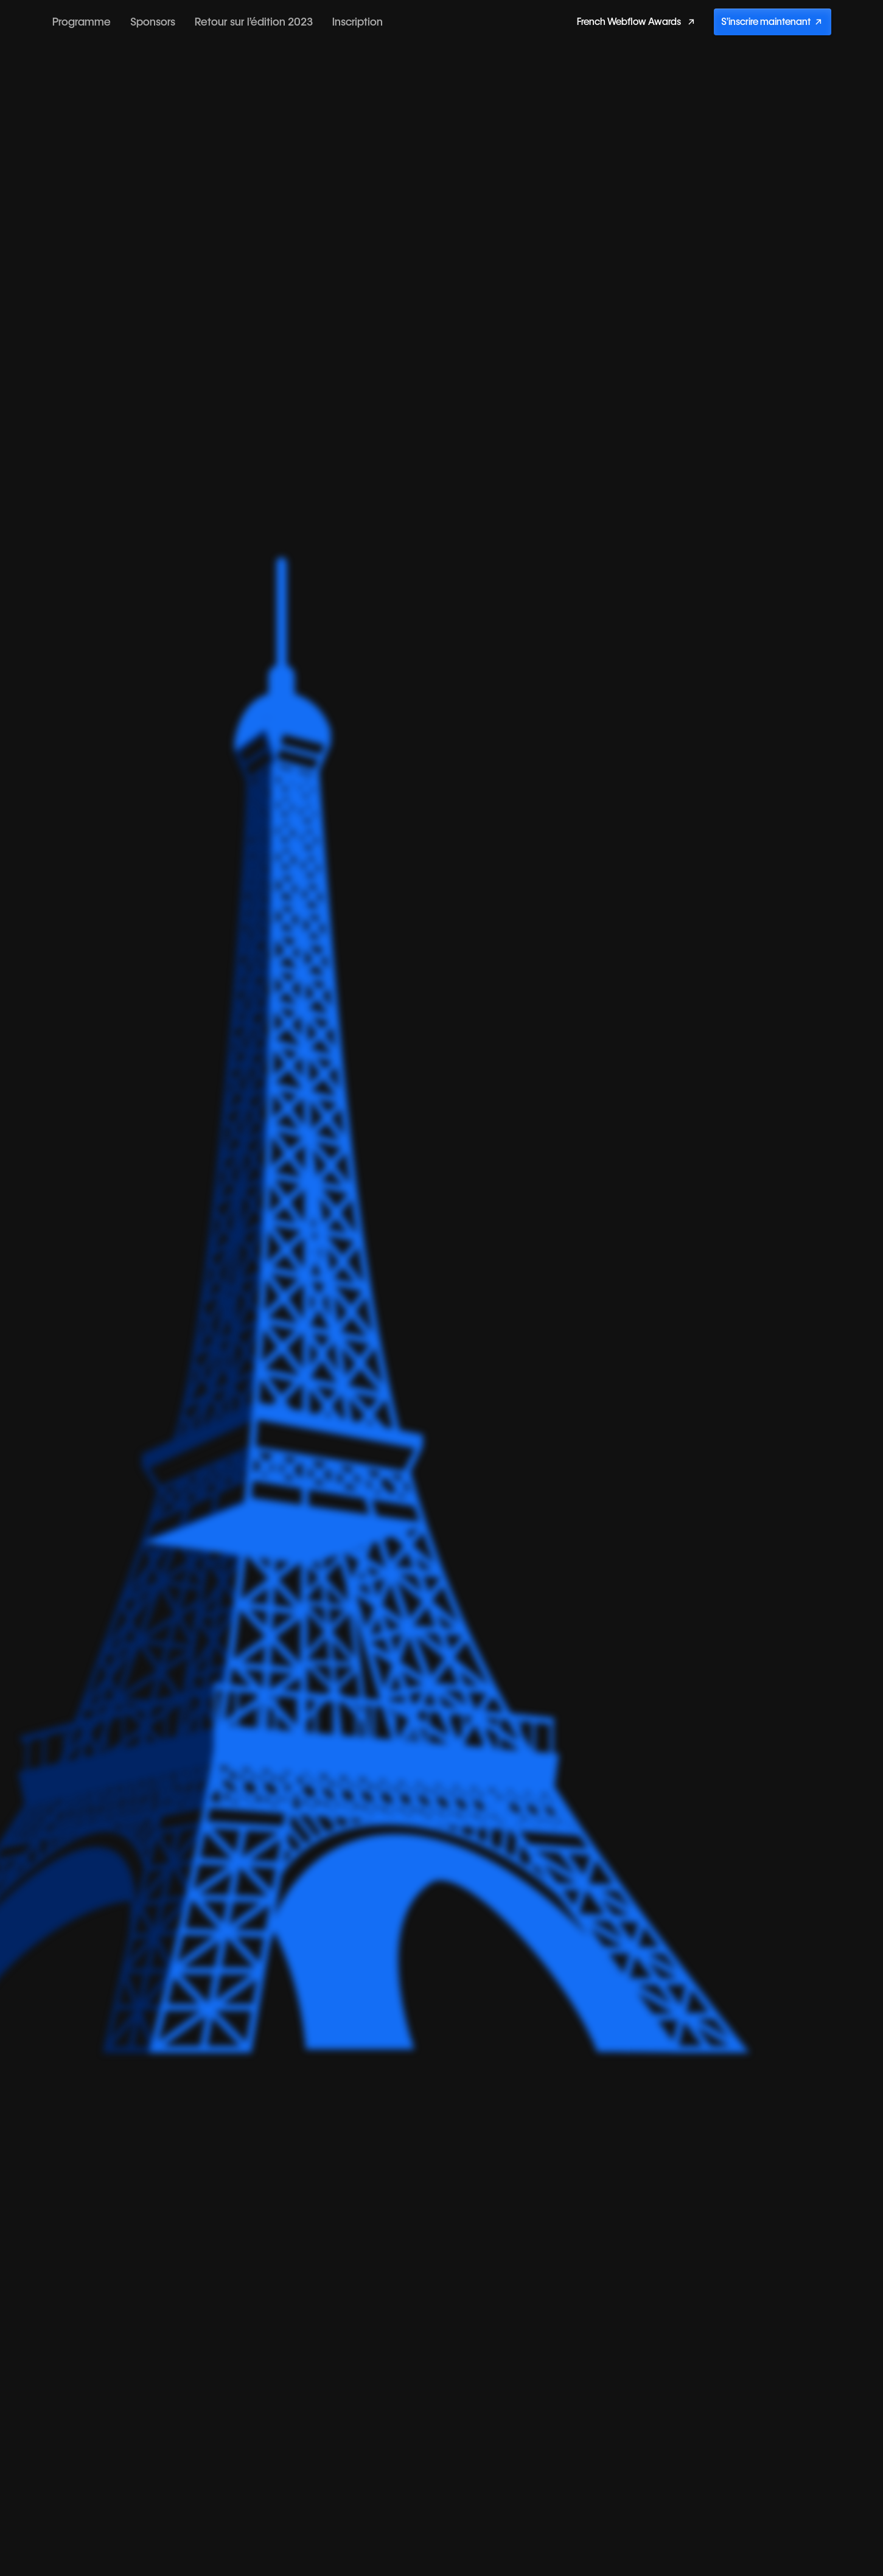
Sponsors (152, 21)
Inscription (357, 21)
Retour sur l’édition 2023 (254, 21)
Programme (81, 21)
